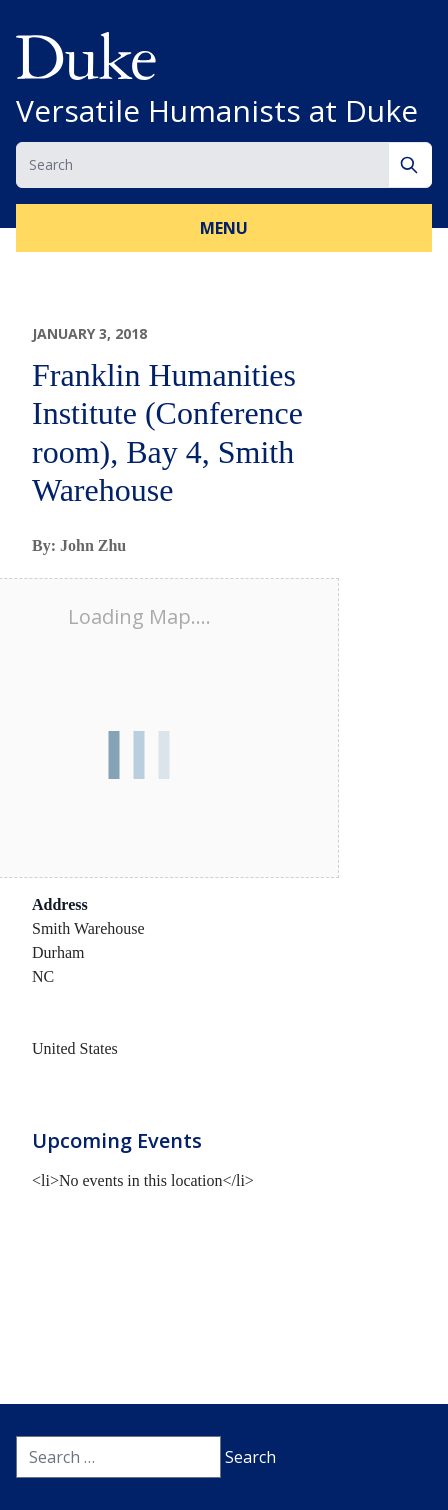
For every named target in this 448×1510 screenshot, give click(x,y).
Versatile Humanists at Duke (217, 111)
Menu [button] (224, 228)
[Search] (410, 165)
